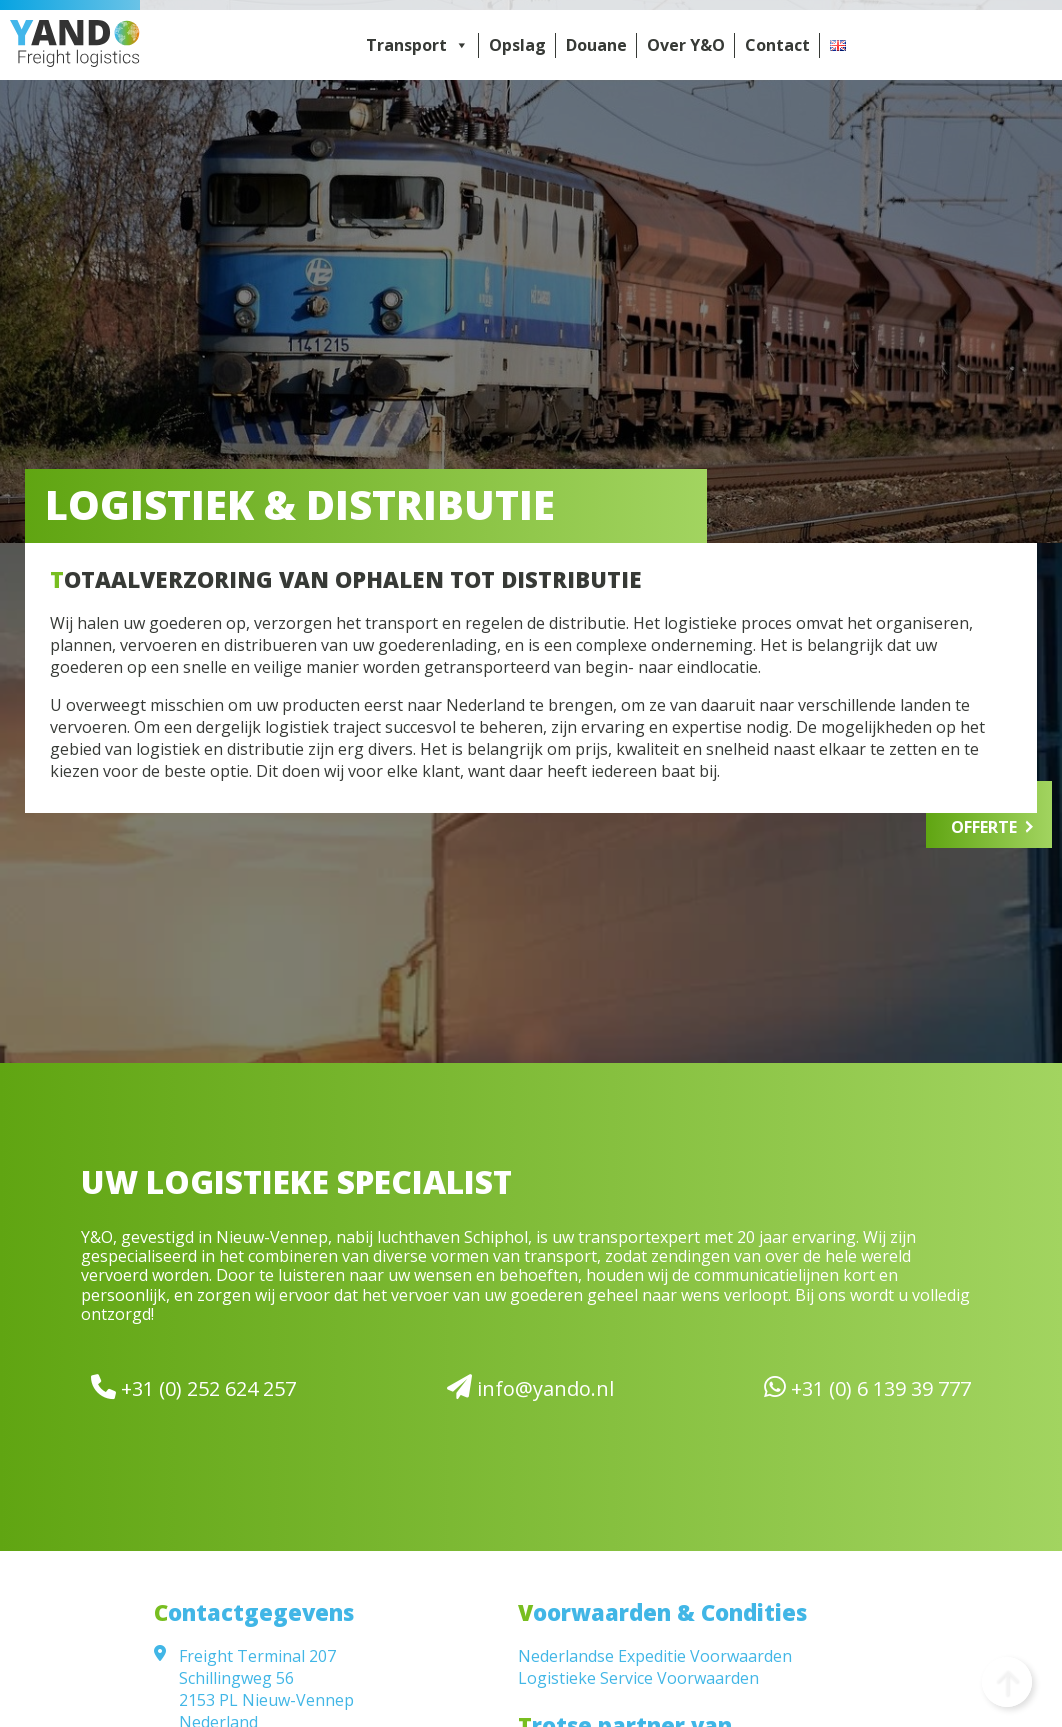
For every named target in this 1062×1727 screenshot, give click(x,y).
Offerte (984, 827)
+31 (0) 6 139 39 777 (867, 1387)
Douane (596, 45)
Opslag (517, 45)
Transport (417, 45)
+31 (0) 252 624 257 (193, 1387)
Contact (777, 45)
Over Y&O (686, 45)
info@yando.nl (530, 1387)
